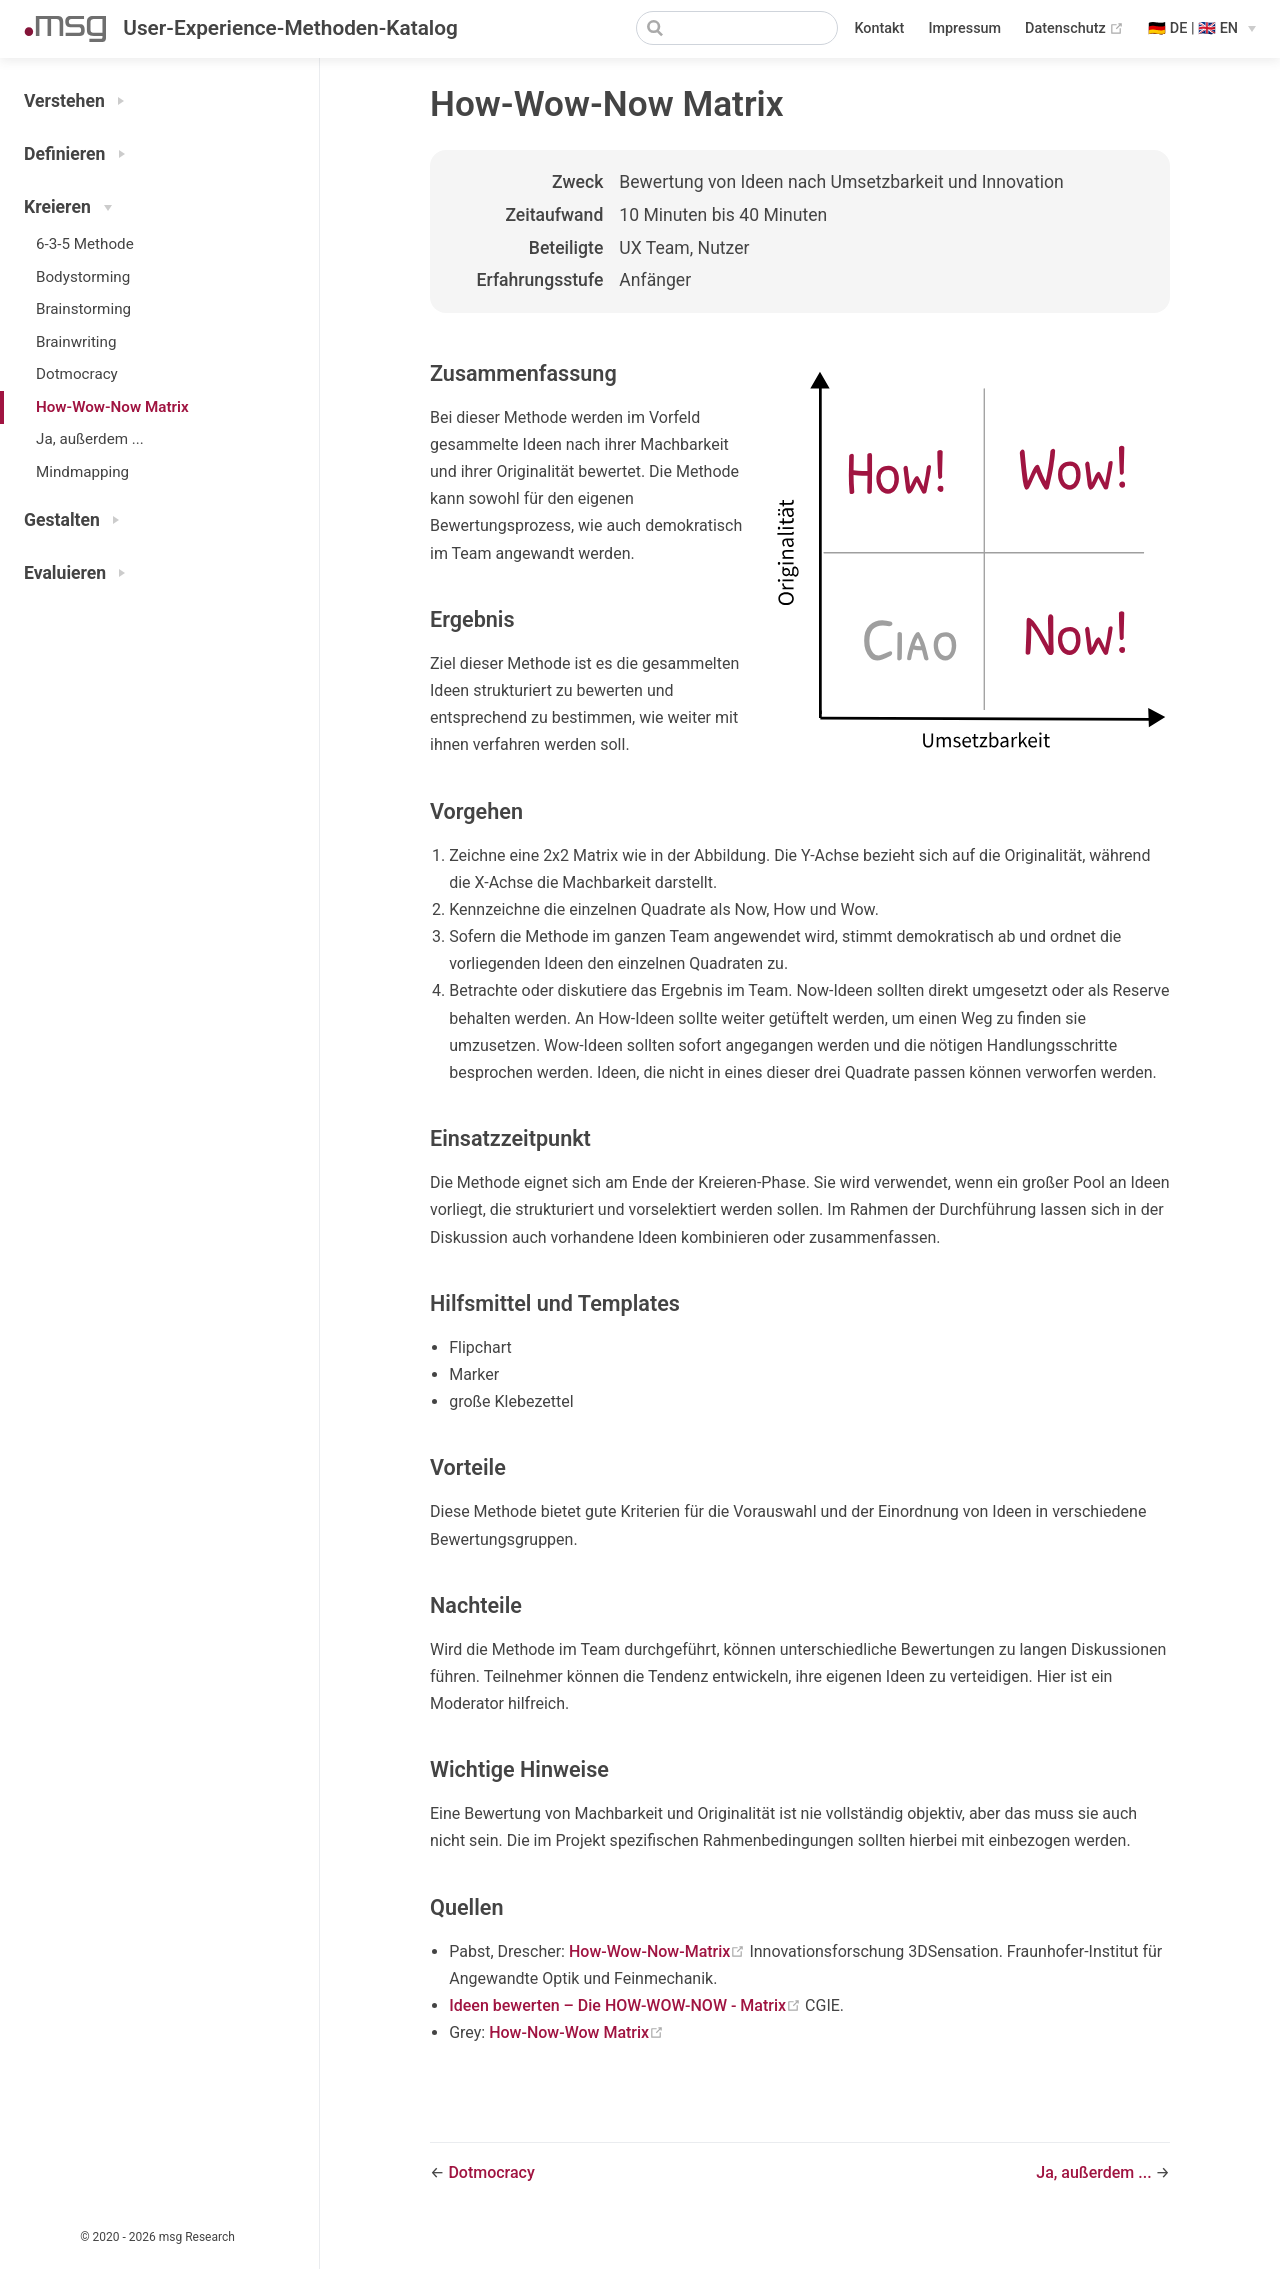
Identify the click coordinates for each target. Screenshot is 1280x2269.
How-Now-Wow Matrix (576, 2032)
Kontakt (879, 28)
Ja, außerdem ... (90, 439)
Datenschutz (1074, 29)
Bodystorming (83, 277)
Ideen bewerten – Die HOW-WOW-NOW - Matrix (627, 2005)
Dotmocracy (77, 374)
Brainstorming (83, 309)
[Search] (737, 28)
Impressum (964, 28)
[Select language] (1202, 29)
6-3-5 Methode (85, 244)
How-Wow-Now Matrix (112, 407)
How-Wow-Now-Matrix (659, 1951)
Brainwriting (76, 342)
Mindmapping (82, 472)
